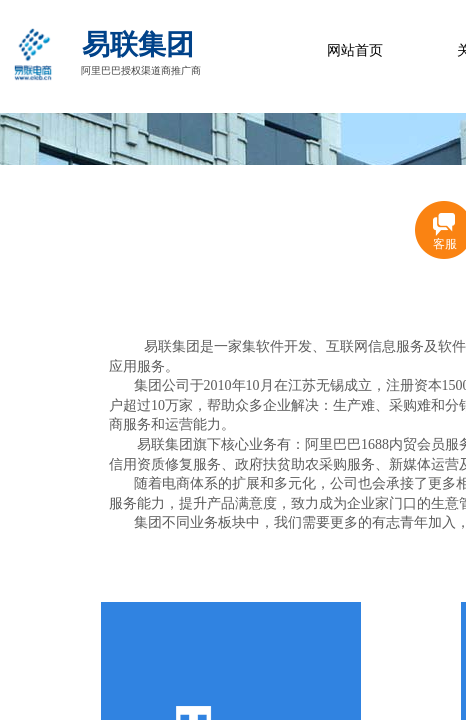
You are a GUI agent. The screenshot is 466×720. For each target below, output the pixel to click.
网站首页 (355, 50)
